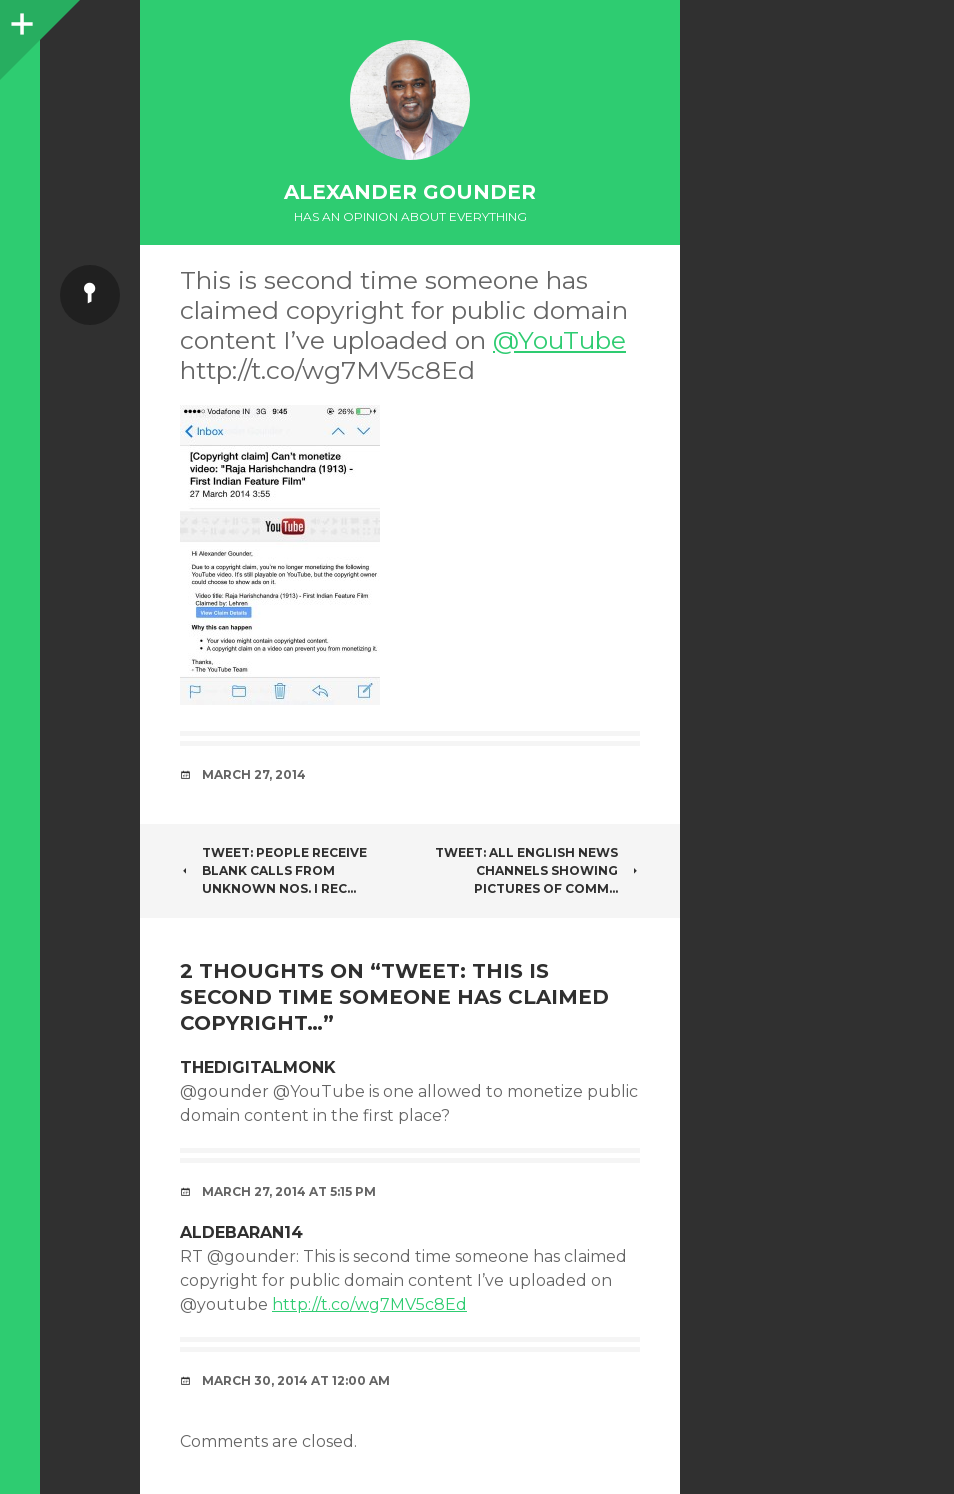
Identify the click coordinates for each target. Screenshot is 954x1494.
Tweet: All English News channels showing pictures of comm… (537, 870)
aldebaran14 (241, 1232)
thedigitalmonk (258, 1067)
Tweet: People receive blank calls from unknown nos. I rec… (273, 870)
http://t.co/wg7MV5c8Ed (369, 1304)
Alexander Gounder (410, 192)
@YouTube (559, 340)
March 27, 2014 (254, 774)
